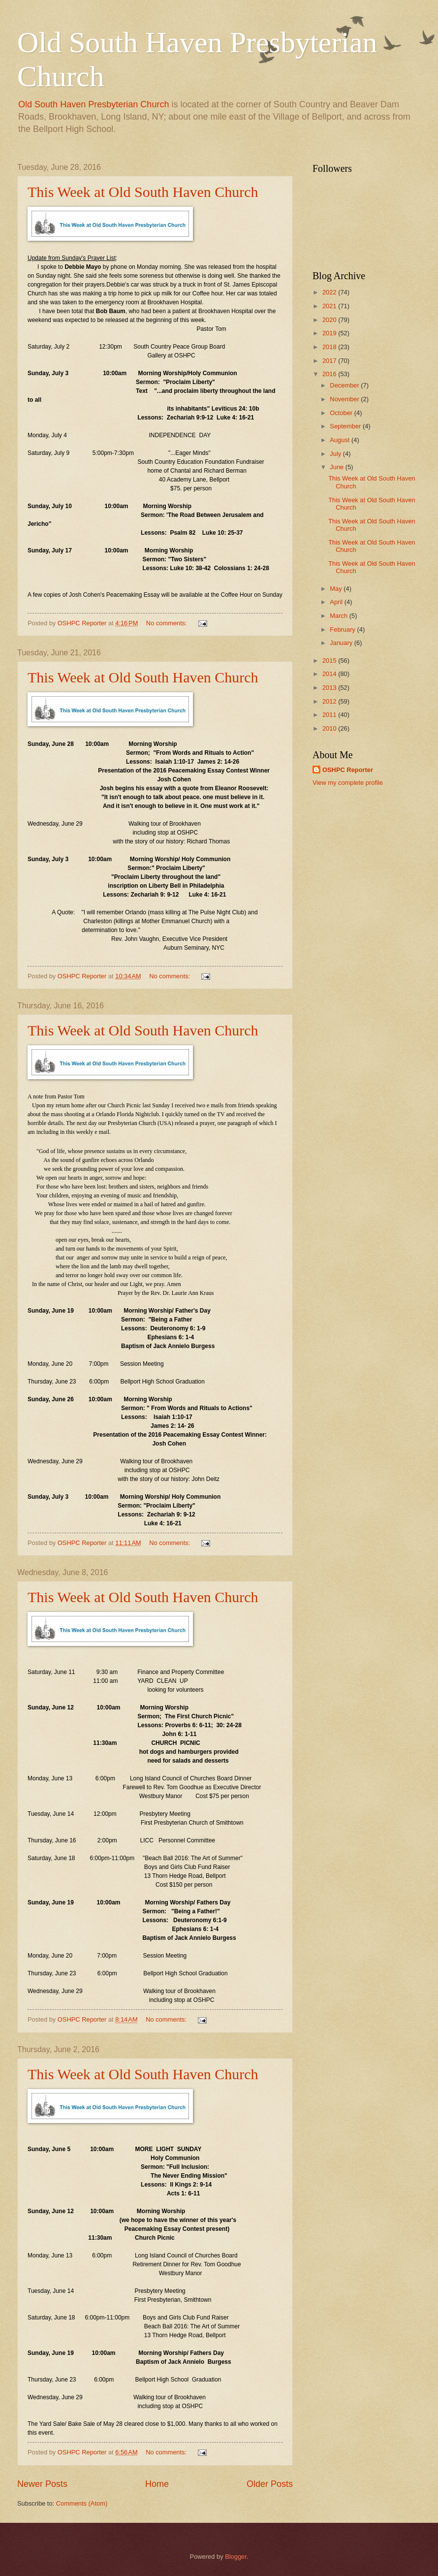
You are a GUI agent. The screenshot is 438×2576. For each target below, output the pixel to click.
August (340, 440)
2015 (330, 660)
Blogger (236, 2556)
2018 (330, 347)
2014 (330, 673)
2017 (330, 360)
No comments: (167, 623)
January (342, 642)
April (337, 602)
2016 (330, 374)
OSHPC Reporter (347, 769)
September (346, 426)
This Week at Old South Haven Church (143, 192)
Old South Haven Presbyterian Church (93, 104)
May (337, 588)
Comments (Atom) (81, 2503)
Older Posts (270, 2484)
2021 (330, 306)
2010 (330, 728)
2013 (330, 687)
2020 (330, 319)
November (345, 399)
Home (157, 2484)
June (337, 467)
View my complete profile (348, 782)
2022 (330, 292)
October (342, 413)
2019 (330, 333)
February (343, 629)
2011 (330, 714)
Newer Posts (42, 2484)
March (339, 615)
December (345, 385)
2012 (330, 701)
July (336, 453)
